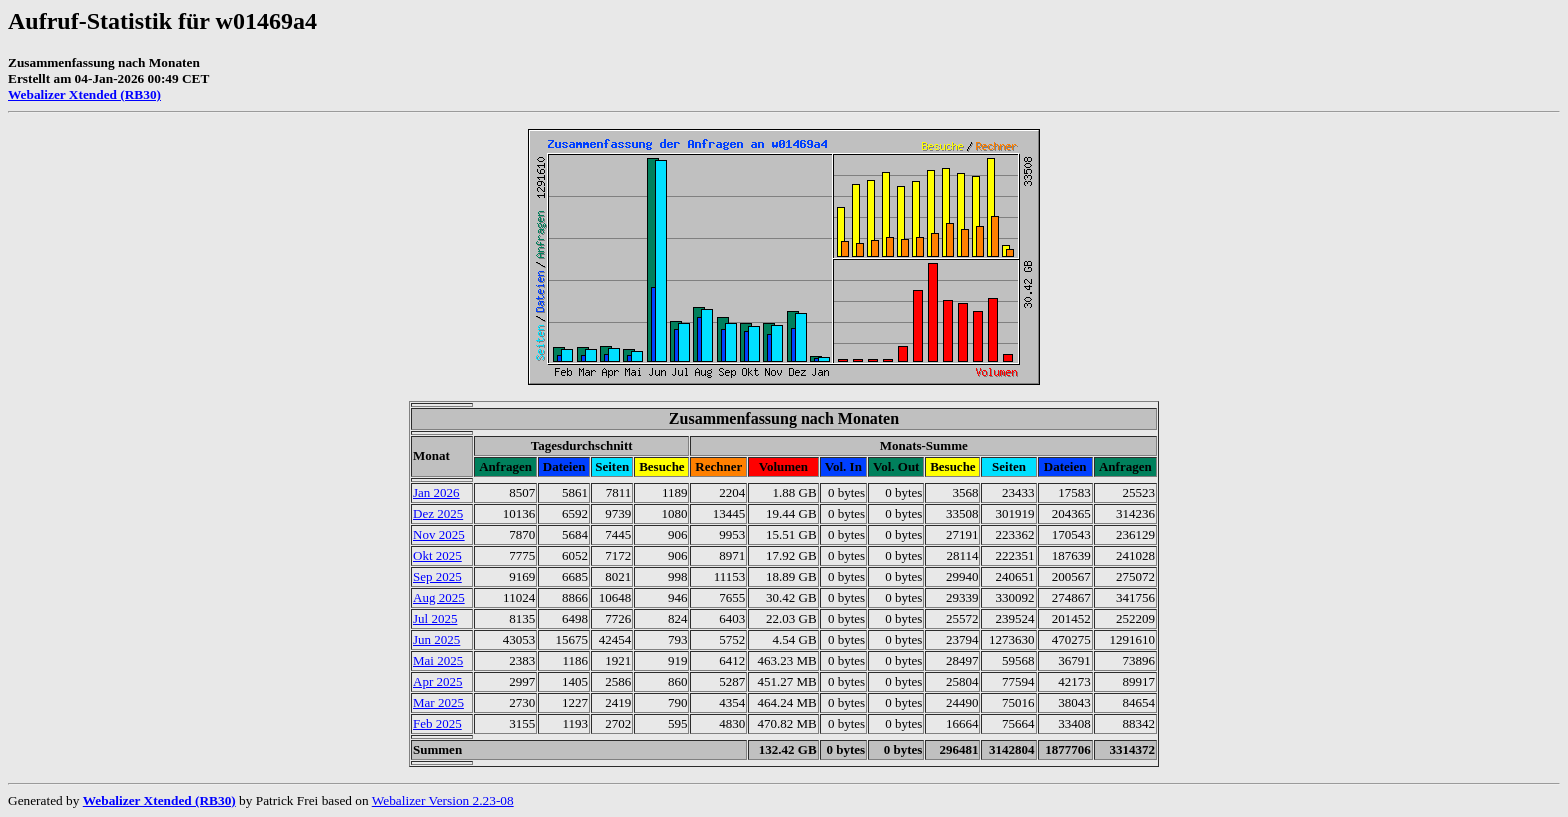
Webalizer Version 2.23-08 (443, 800)
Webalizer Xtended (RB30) (84, 94)
